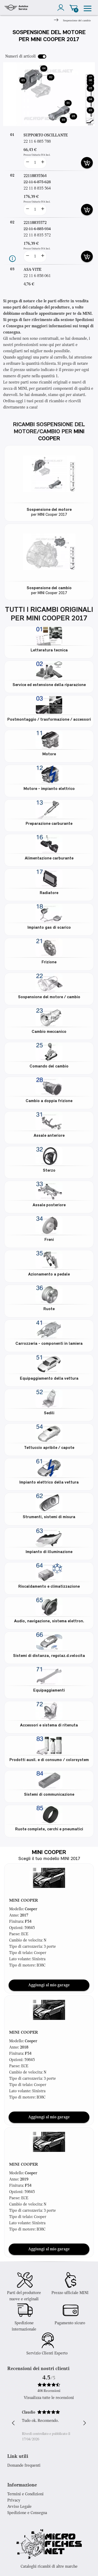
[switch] (42, 56)
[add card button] (87, 162)
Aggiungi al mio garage (49, 1985)
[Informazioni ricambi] (12, 258)
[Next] (56, 21)
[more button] (43, 162)
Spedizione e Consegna (27, 2513)
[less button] (27, 162)
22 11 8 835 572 (37, 235)
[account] (61, 7)
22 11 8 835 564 (37, 188)
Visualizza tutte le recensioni (49, 2398)
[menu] (87, 8)
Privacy (13, 2500)
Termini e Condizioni (25, 2494)
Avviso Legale (19, 2507)
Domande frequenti (24, 2466)
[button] (49, 1878)
